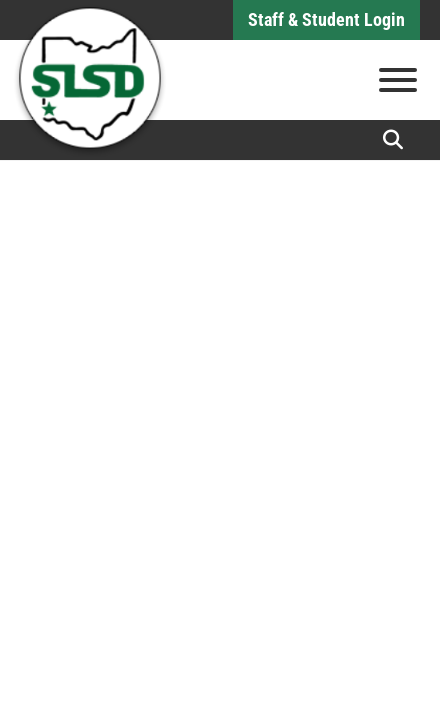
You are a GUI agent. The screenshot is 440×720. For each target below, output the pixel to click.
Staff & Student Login (326, 19)
